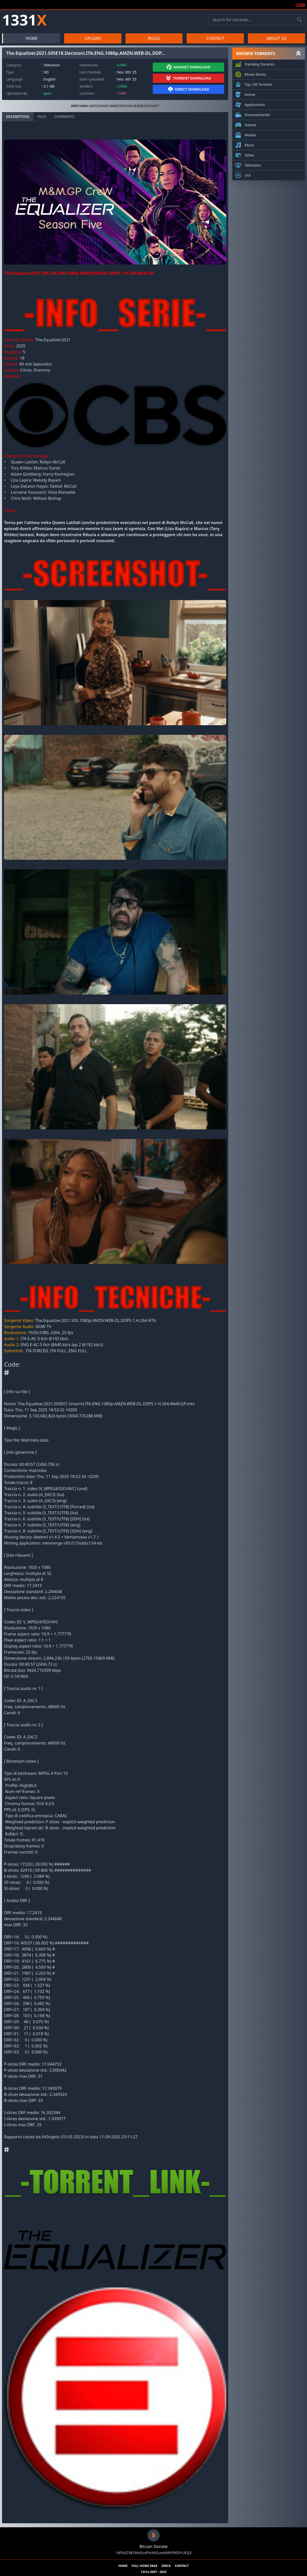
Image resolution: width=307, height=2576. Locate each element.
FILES (41, 116)
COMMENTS (64, 116)
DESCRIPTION (17, 116)
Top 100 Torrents (258, 83)
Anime (250, 93)
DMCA (166, 2566)
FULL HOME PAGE (144, 2566)
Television (253, 164)
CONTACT (215, 38)
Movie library (255, 73)
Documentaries (257, 114)
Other (249, 154)
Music (249, 144)
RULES (154, 38)
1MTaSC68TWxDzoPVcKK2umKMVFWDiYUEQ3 (153, 2552)
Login (300, 5)
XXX (248, 174)
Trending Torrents (259, 63)
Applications (255, 104)
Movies (250, 134)
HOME (31, 38)
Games (250, 124)
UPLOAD (93, 38)
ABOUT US (276, 38)
